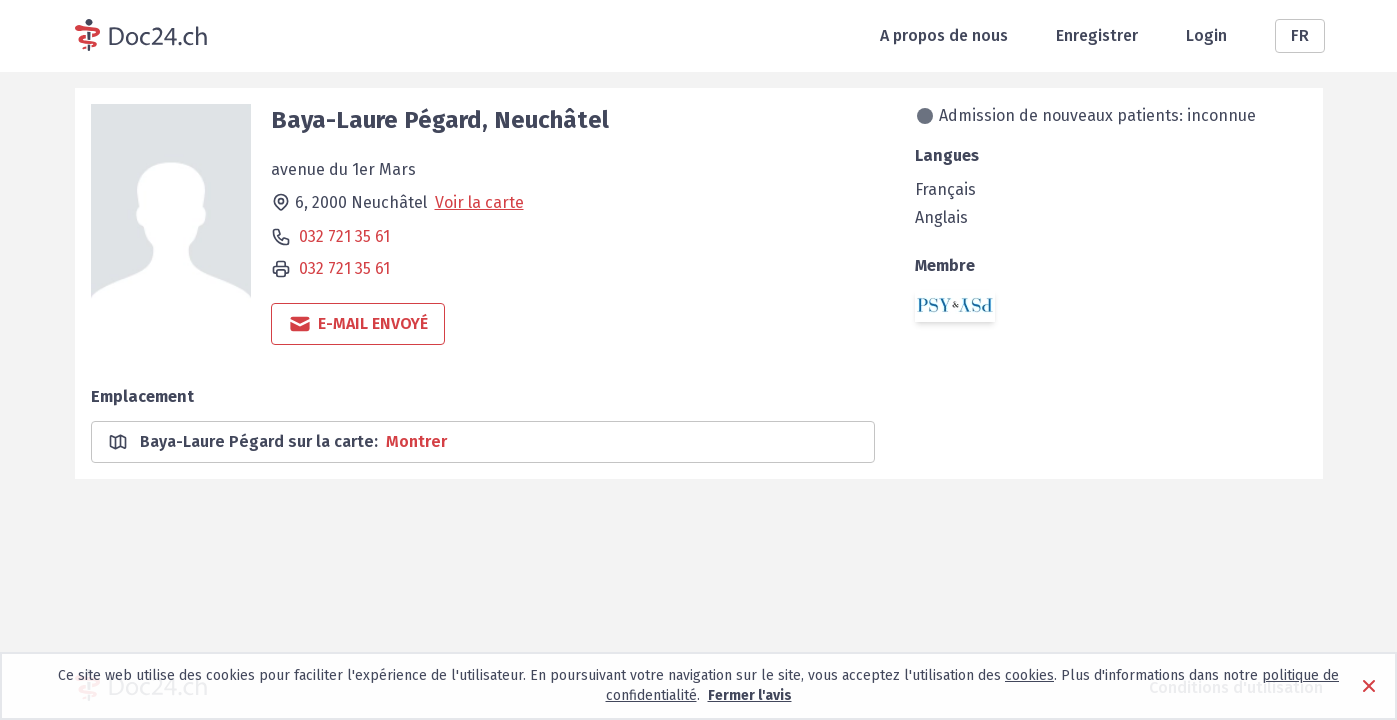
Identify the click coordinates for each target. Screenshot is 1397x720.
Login (1206, 35)
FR (1300, 35)
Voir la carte (479, 202)
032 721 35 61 (344, 236)
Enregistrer (1097, 35)
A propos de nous (944, 35)
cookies (1029, 675)
